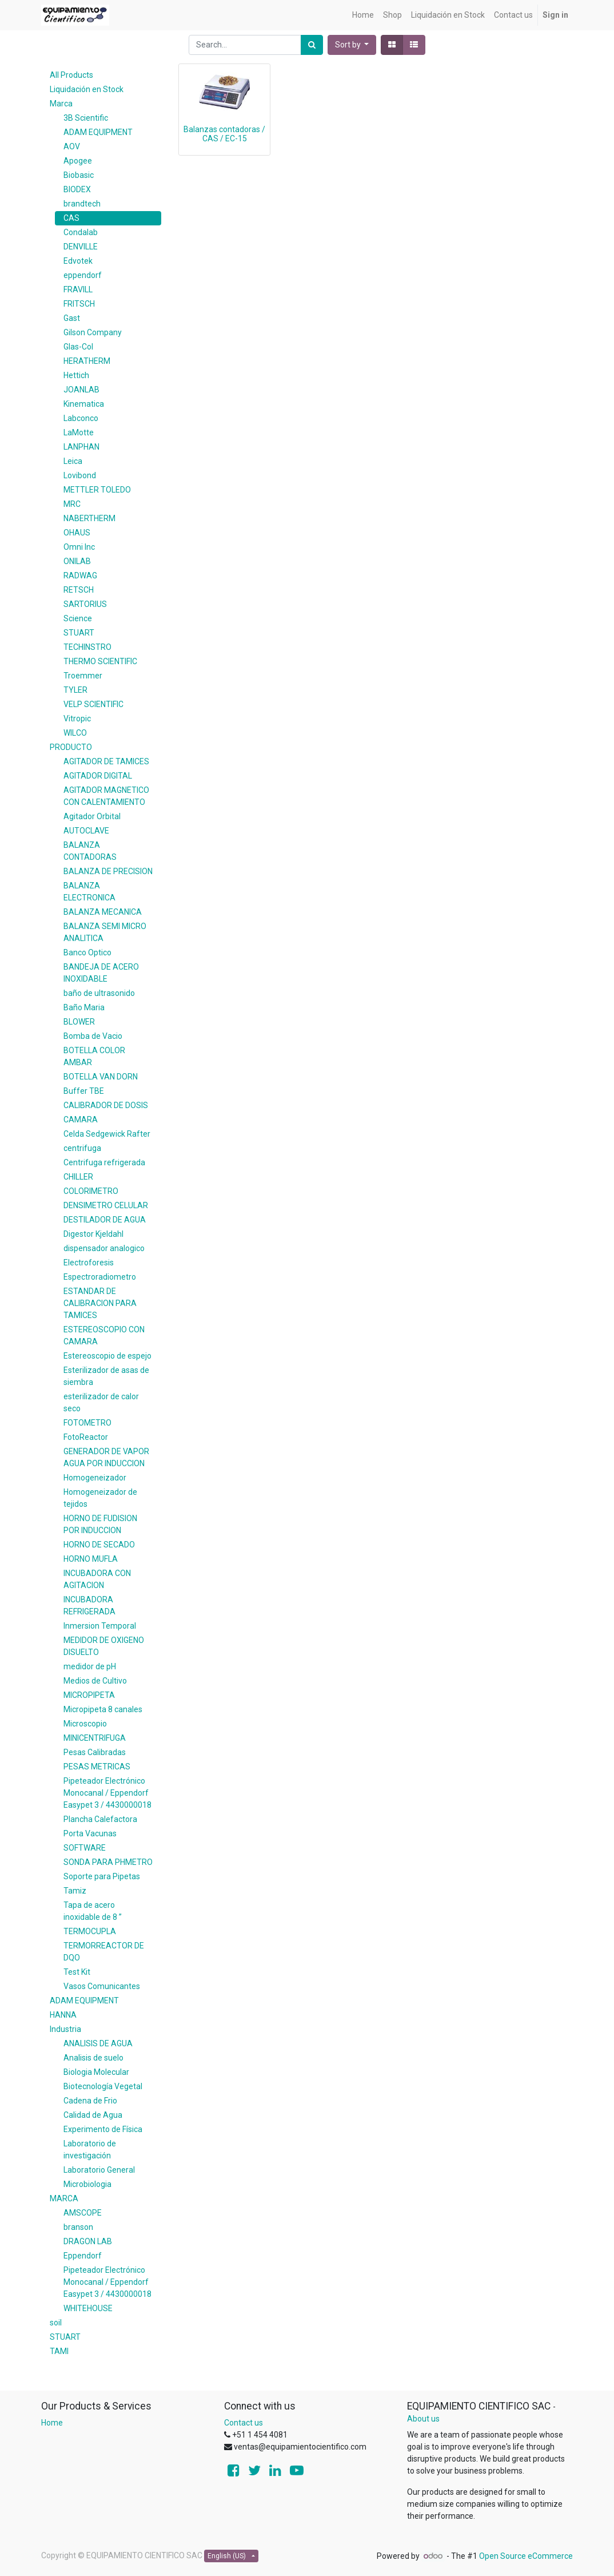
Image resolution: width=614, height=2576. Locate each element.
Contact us (243, 2422)
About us (423, 2418)
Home (52, 2422)
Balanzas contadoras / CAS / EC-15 (224, 134)
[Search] (312, 45)
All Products (71, 75)
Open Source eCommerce (526, 2556)
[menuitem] (363, 15)
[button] (352, 45)
